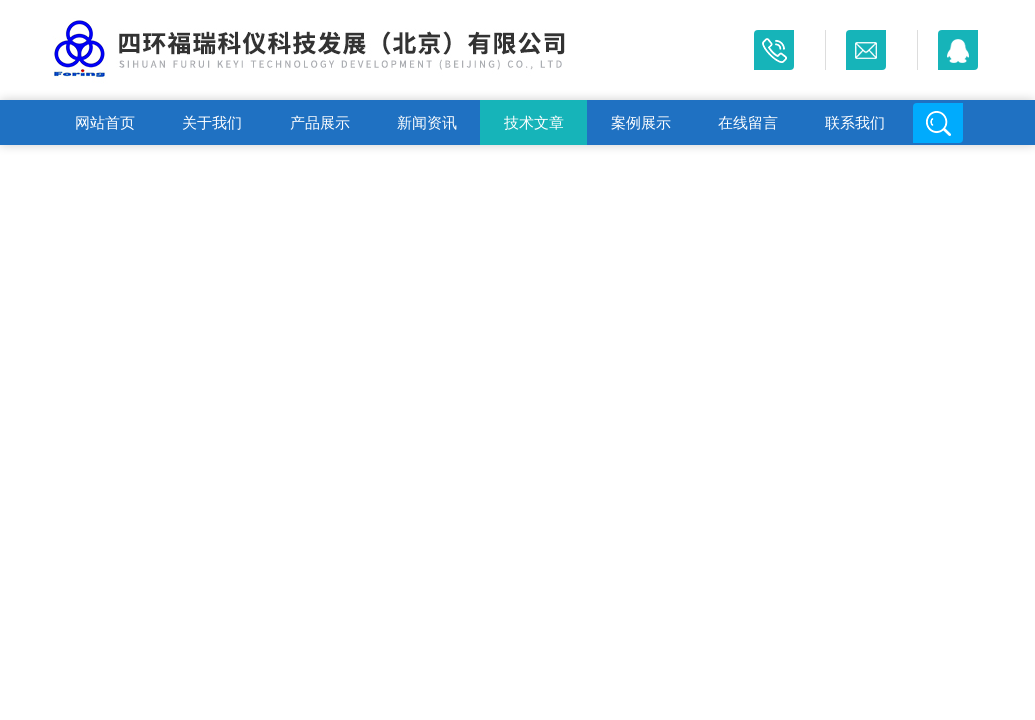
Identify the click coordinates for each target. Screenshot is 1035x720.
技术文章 (534, 122)
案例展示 (641, 122)
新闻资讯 (427, 122)
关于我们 (212, 122)
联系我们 (855, 122)
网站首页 (105, 122)
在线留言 (748, 122)
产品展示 (320, 122)
